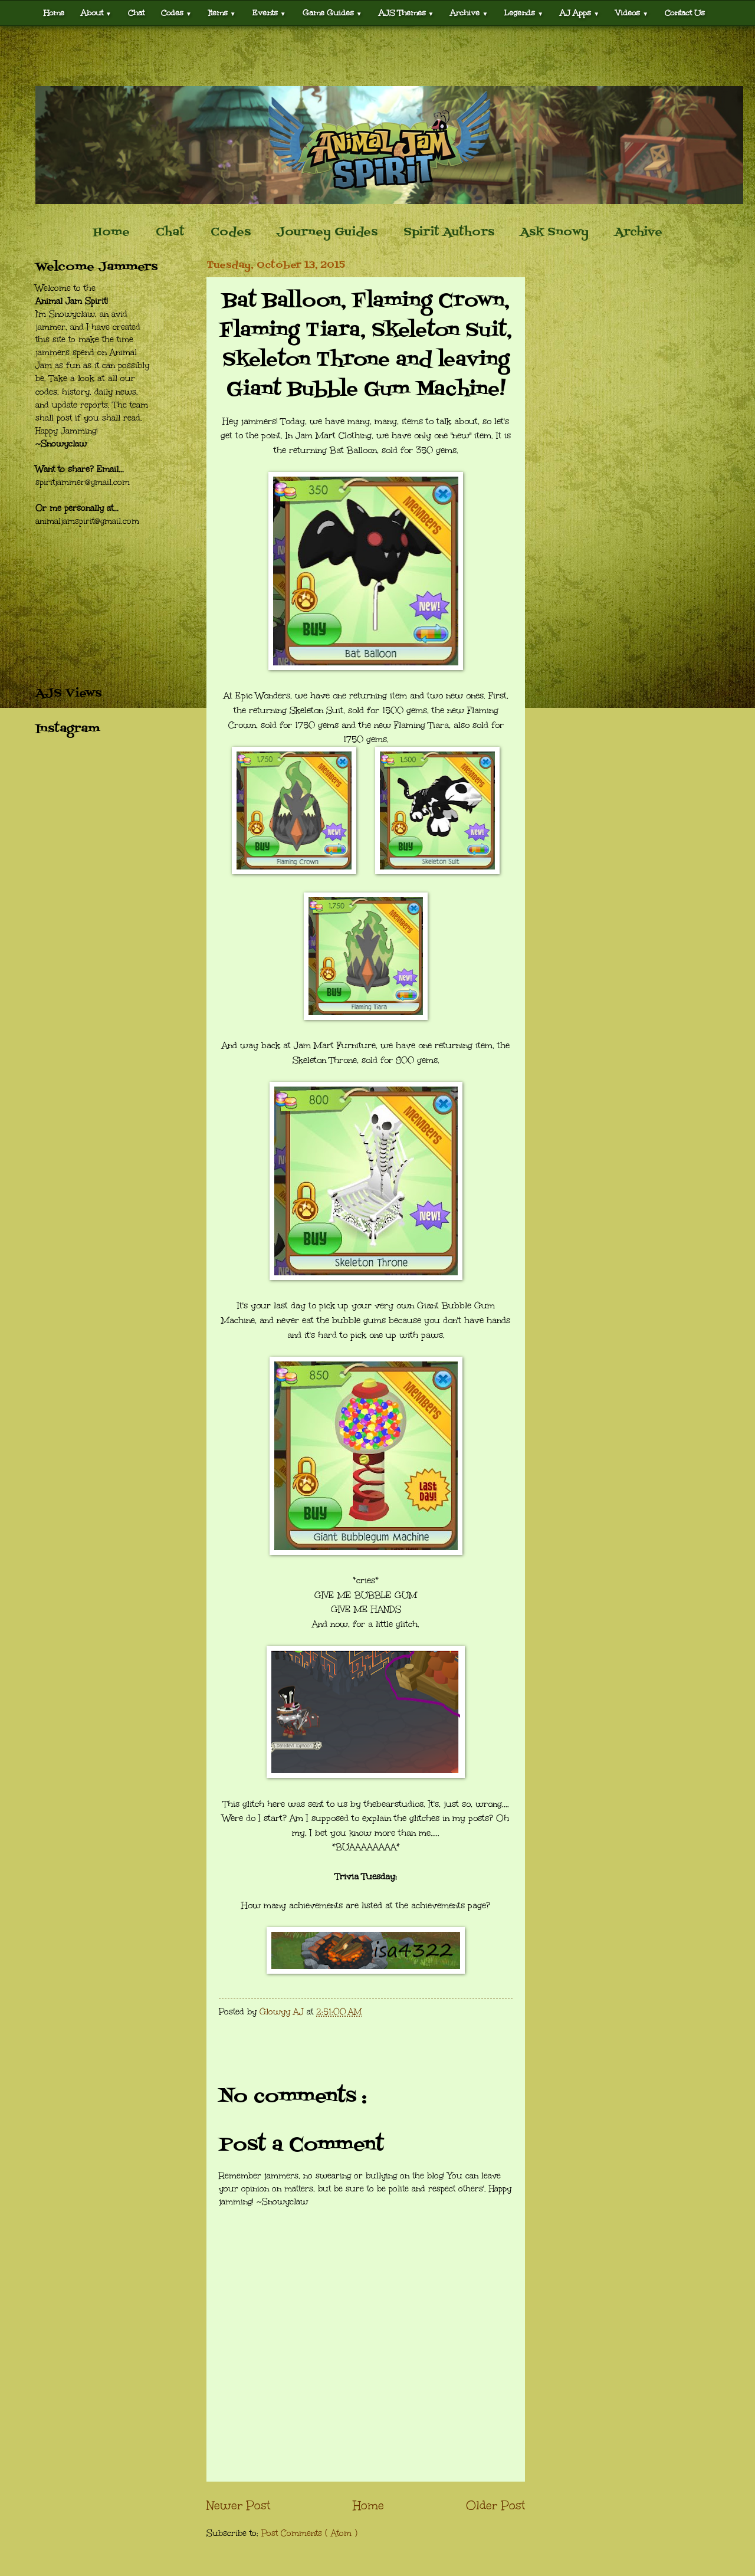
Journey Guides (327, 232)
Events (269, 12)
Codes (176, 12)
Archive (469, 12)
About (96, 12)
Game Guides (332, 12)
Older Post (495, 2505)
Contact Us (685, 12)
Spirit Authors (448, 232)
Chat (136, 12)
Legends (523, 12)
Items (222, 12)
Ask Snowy (554, 232)
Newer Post (238, 2505)
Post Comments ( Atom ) (309, 2533)
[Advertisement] (377, 56)
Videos (632, 12)
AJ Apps (579, 12)
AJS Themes (406, 12)
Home (54, 12)
